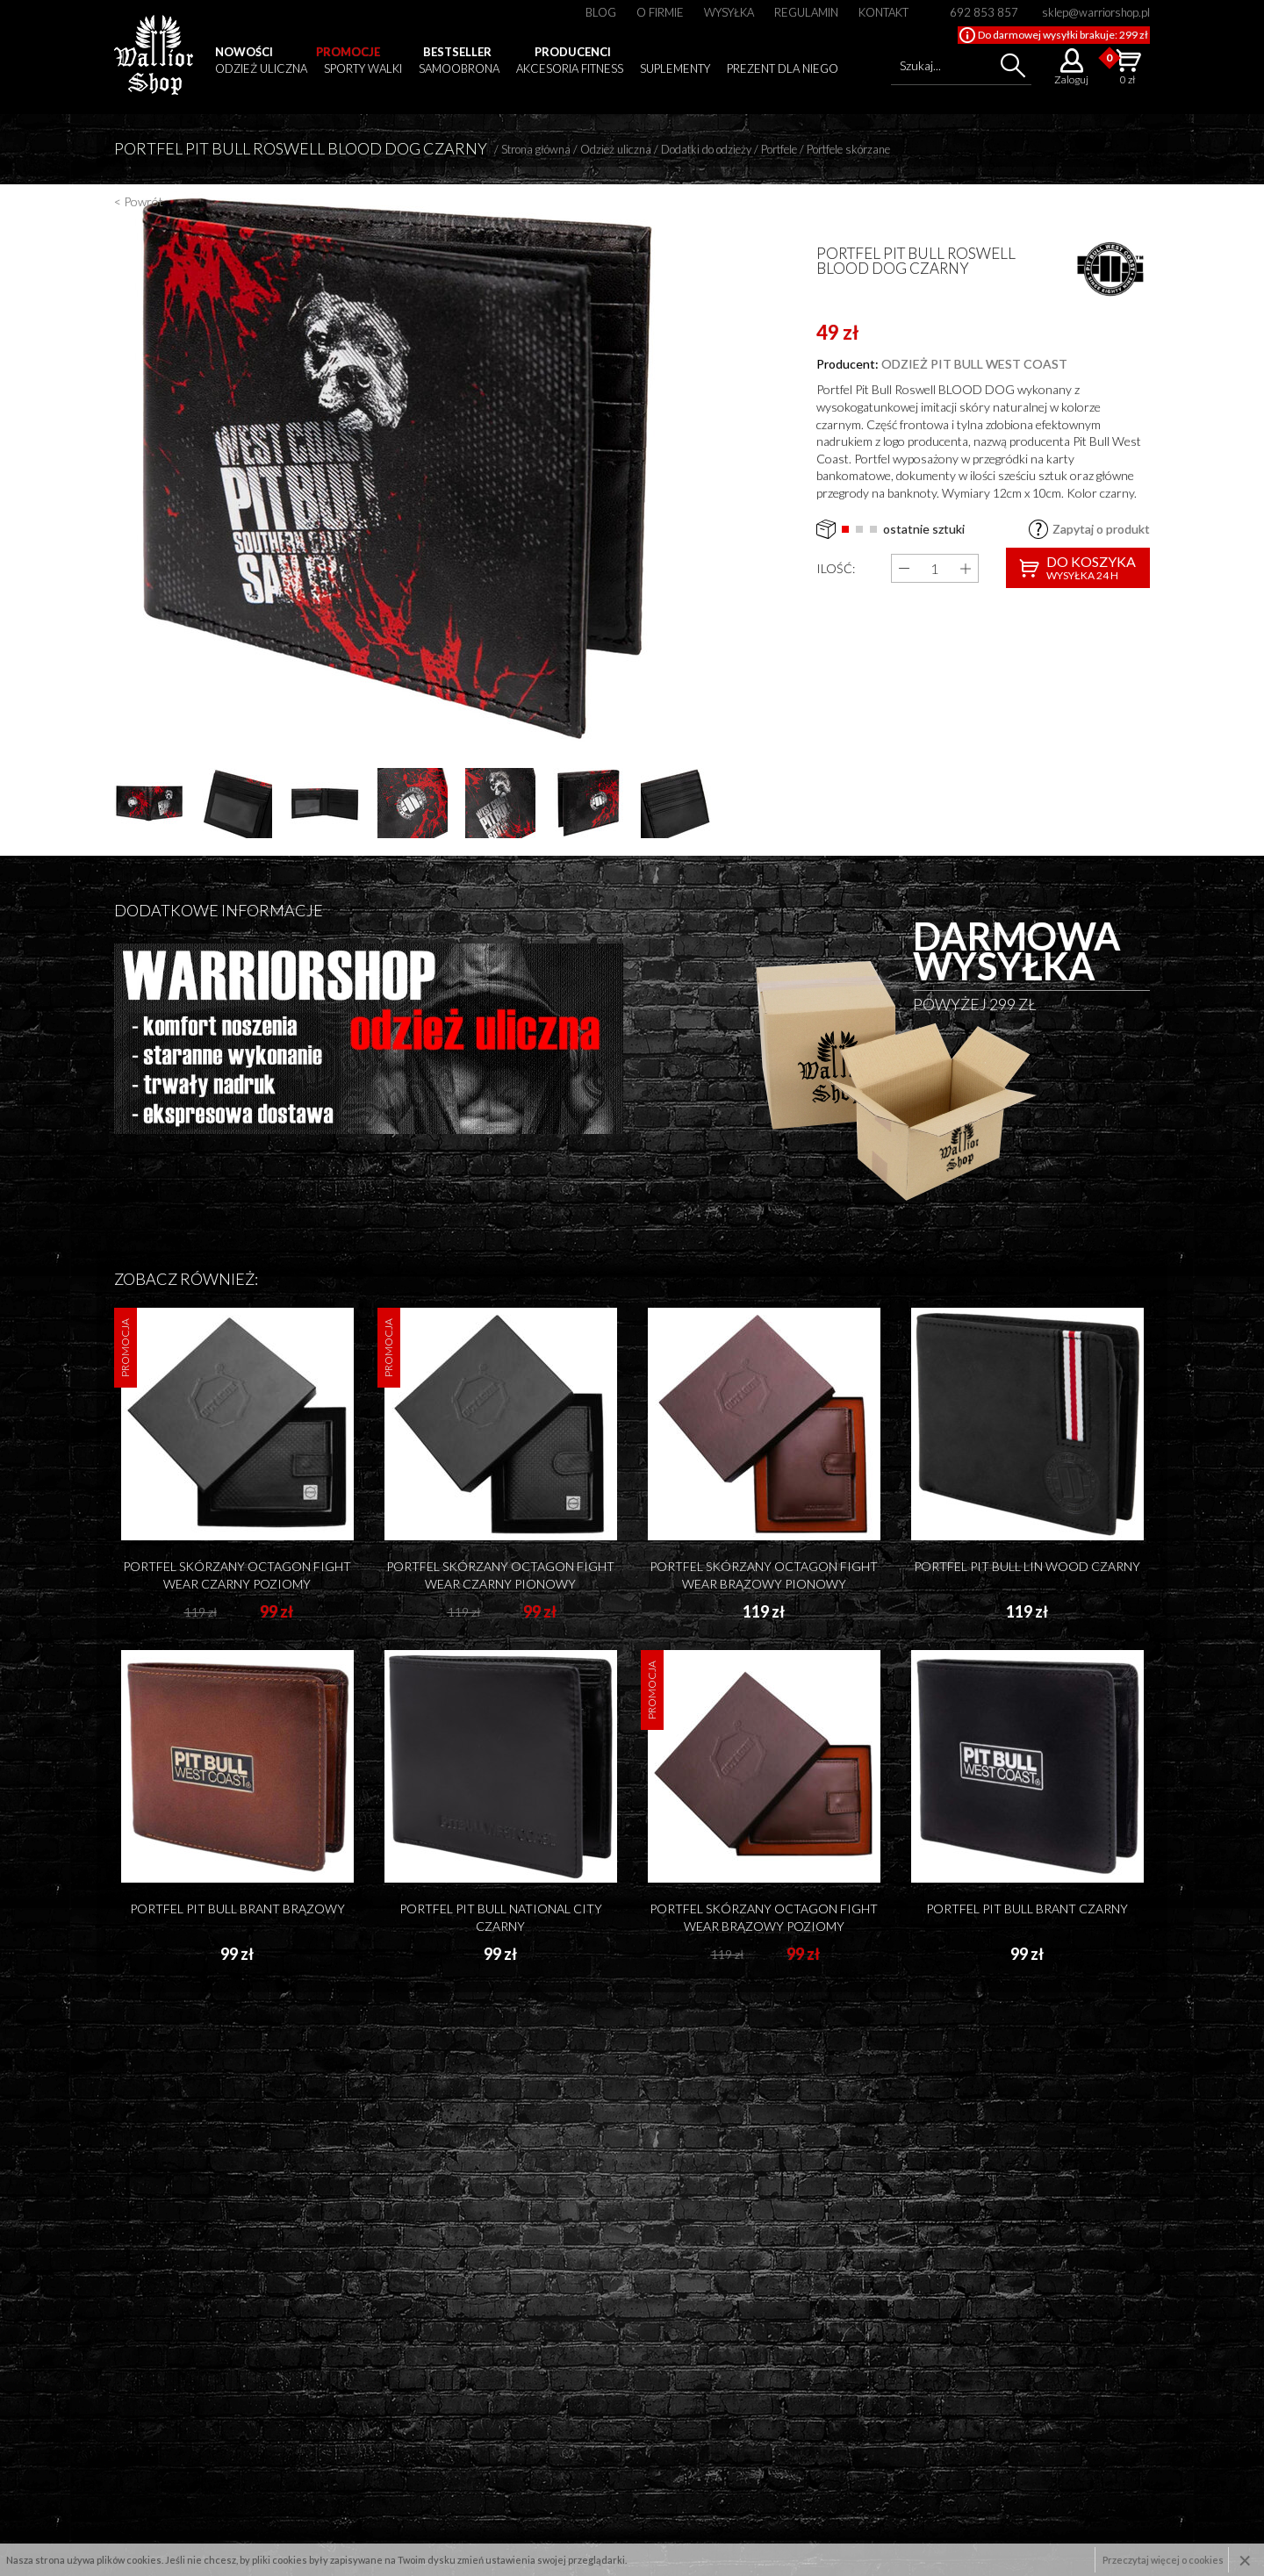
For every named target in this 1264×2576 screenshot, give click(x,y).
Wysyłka (729, 12)
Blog (600, 12)
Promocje (348, 52)
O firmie (660, 12)
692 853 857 (984, 12)
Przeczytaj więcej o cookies (1163, 2559)
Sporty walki (363, 68)
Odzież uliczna (261, 68)
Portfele (779, 149)
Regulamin (806, 12)
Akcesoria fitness (569, 68)
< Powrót (138, 201)
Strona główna (536, 149)
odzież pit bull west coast (974, 363)
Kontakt (883, 12)
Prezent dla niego (782, 68)
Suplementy (675, 68)
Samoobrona (459, 68)
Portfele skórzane (848, 149)
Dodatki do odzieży (706, 149)
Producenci (573, 52)
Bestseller (457, 52)
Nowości (244, 52)
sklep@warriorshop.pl (1096, 12)
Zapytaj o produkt (1101, 528)
